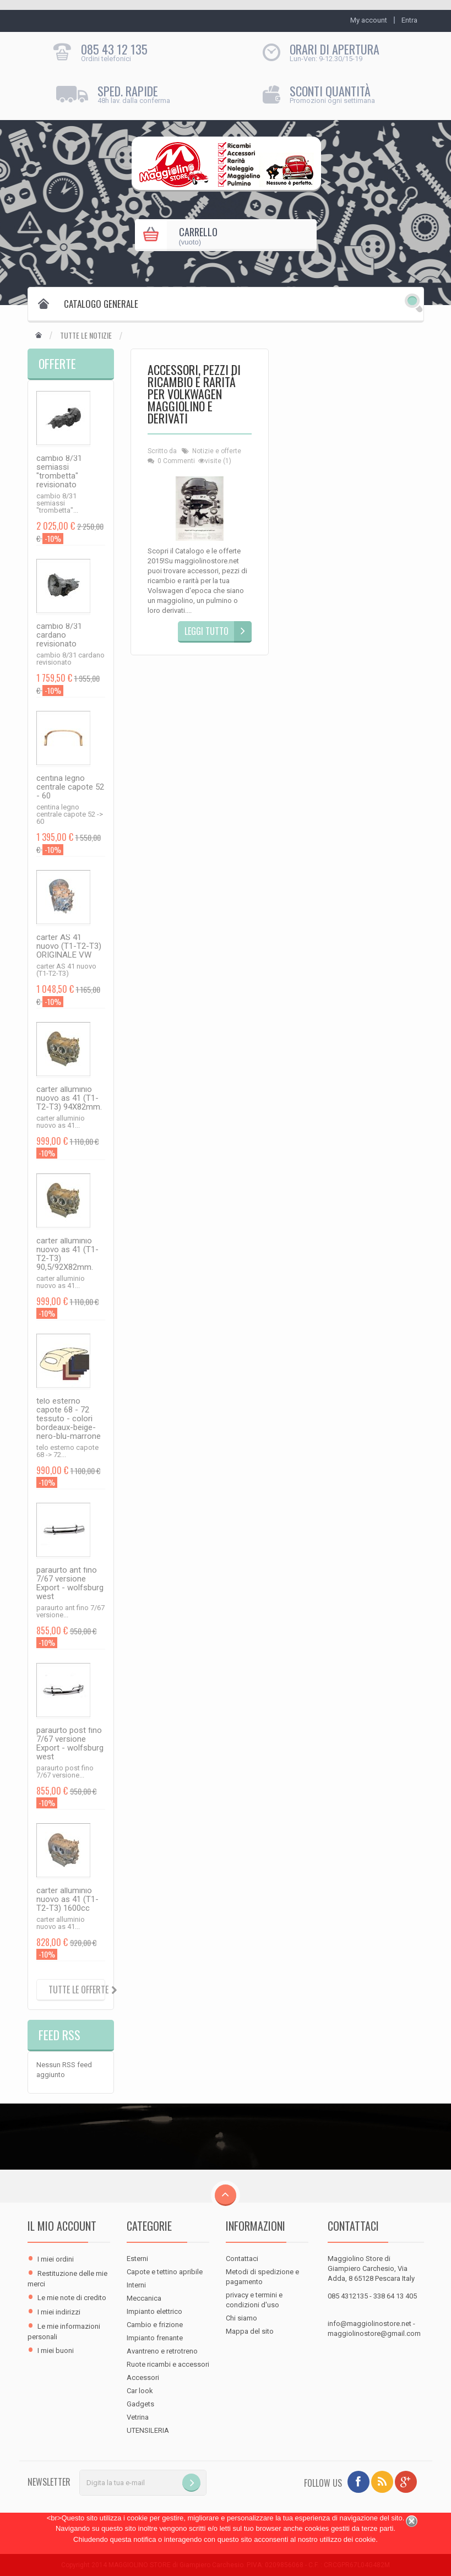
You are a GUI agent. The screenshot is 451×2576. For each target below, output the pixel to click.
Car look (140, 2391)
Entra (409, 20)
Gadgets (140, 2404)
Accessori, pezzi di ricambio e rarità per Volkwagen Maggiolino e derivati (194, 395)
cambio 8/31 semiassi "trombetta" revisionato (59, 471)
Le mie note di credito (71, 2298)
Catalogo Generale (101, 304)
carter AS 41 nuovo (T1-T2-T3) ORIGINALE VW (68, 946)
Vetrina (138, 2417)
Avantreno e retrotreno (162, 2351)
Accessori (143, 2377)
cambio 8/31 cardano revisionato (59, 635)
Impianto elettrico (154, 2311)
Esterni (137, 2258)
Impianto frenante (155, 2338)
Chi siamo (241, 2318)
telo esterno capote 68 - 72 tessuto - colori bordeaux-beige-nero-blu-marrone (68, 1418)
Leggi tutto (206, 631)
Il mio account (62, 2226)
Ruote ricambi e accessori (168, 2364)
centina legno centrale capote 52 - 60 (70, 787)
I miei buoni (55, 2350)
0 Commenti (176, 461)
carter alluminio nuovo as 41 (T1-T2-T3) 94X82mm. (69, 1098)
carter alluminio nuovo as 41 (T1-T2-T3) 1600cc (67, 1899)
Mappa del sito (250, 2331)
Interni (136, 2285)
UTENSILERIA (148, 2430)
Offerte (57, 363)
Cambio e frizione (155, 2324)
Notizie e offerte (216, 451)
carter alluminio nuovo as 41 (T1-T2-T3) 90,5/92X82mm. (67, 1254)
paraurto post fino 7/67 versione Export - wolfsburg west (70, 1743)
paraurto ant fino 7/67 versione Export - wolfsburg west (70, 1583)
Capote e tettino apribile (165, 2272)
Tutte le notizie (86, 335)
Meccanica (144, 2298)
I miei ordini (55, 2259)
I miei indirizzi (58, 2312)
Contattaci (242, 2258)
